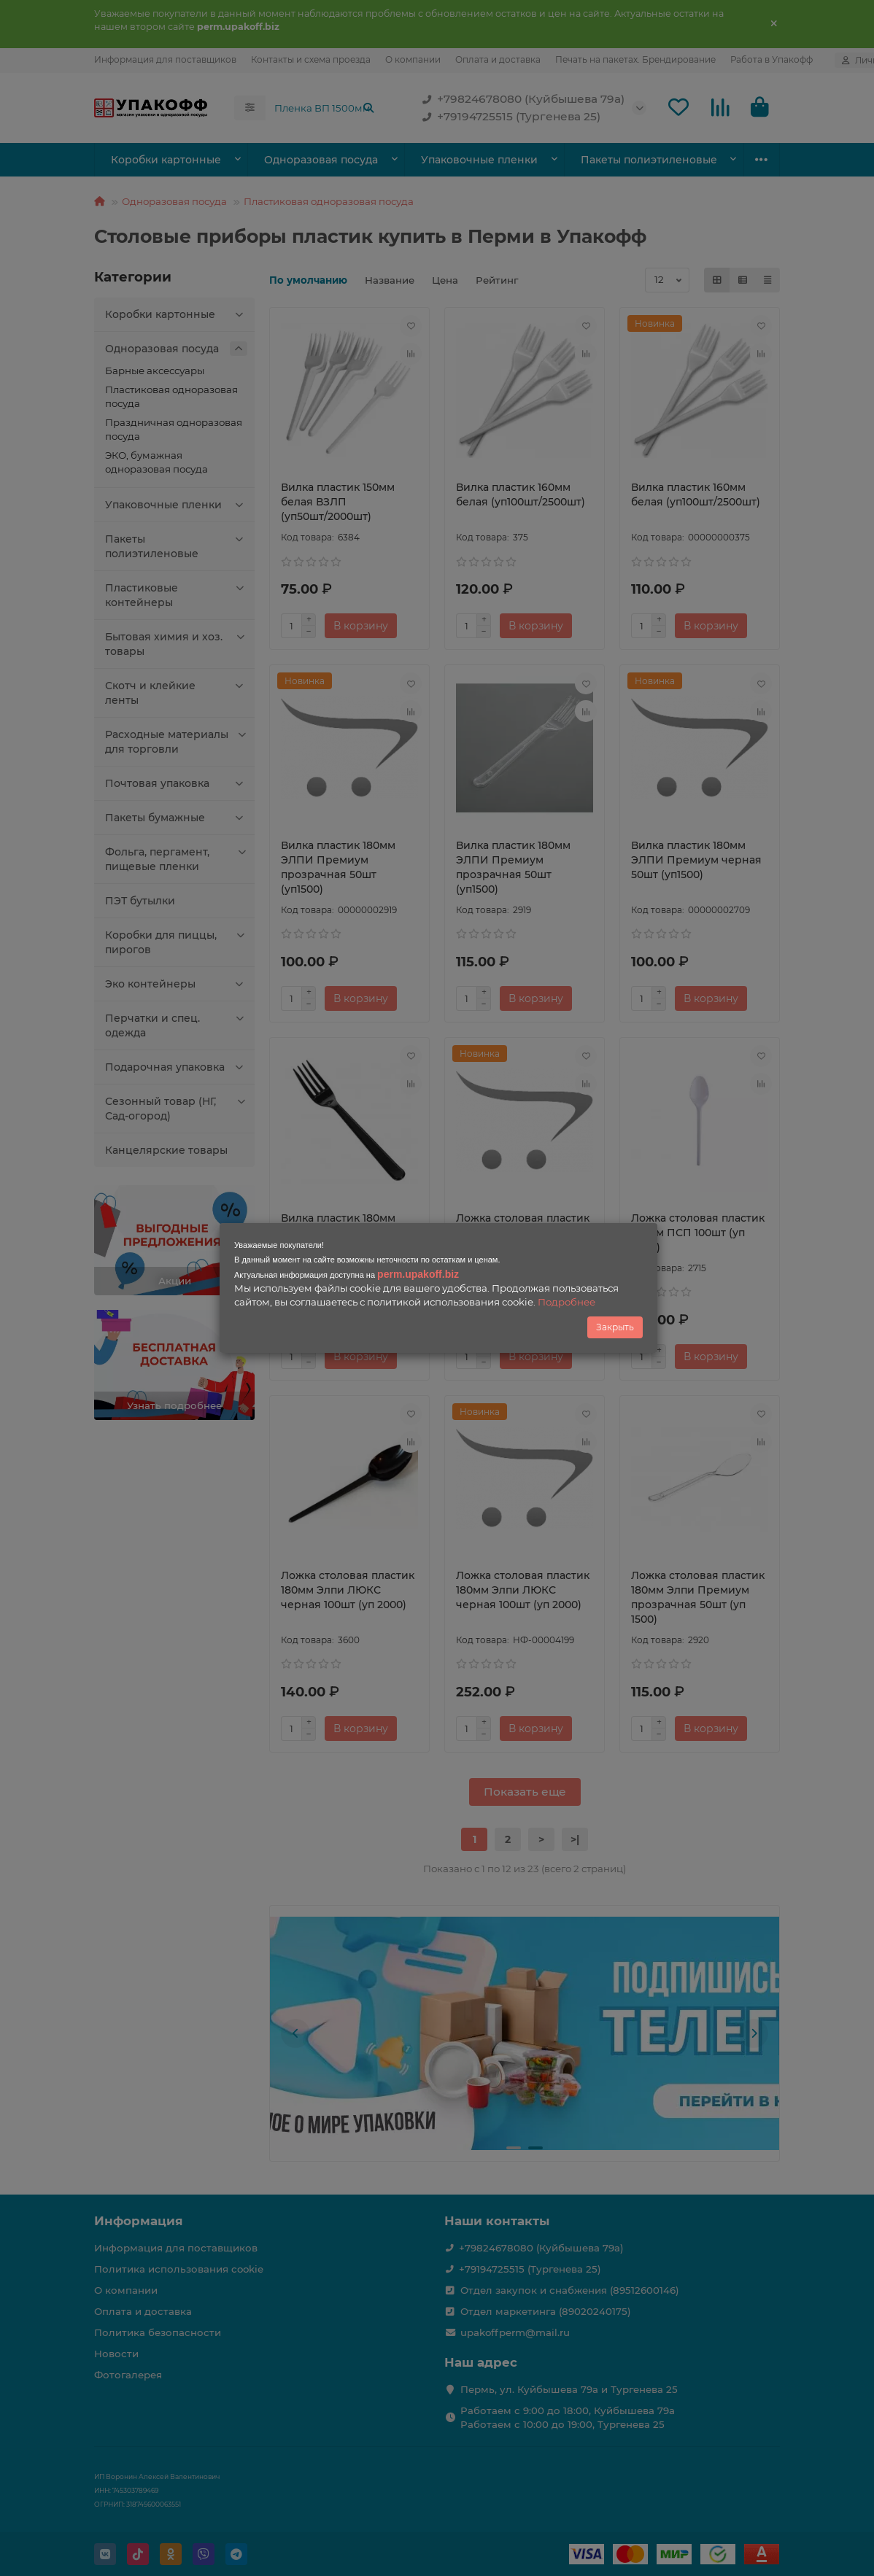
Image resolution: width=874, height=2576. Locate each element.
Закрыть (615, 1327)
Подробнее (566, 1302)
